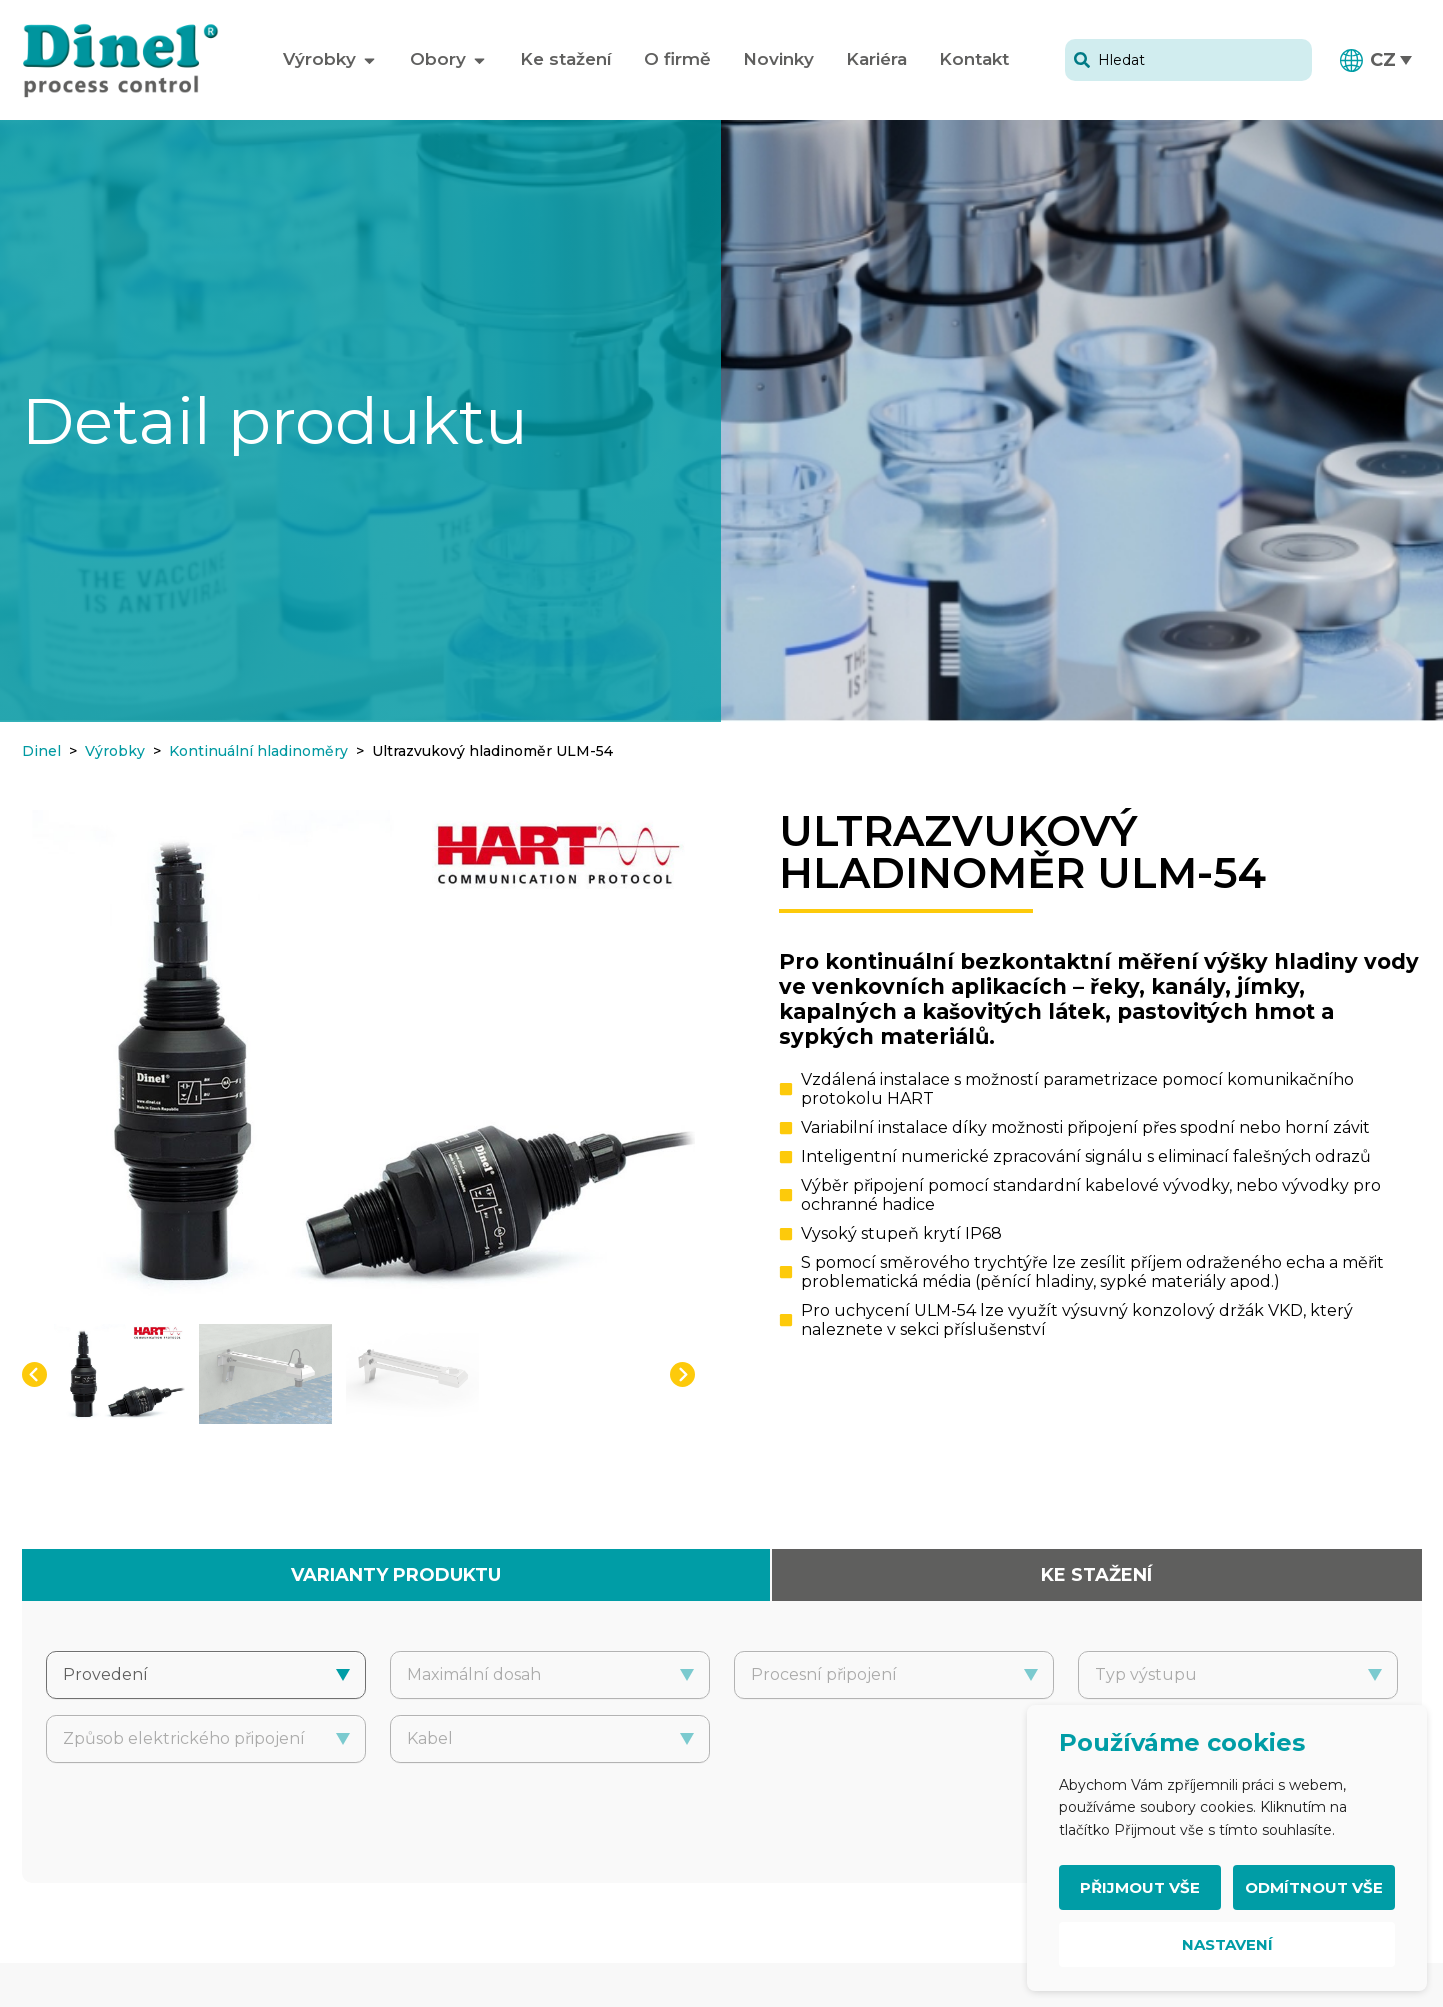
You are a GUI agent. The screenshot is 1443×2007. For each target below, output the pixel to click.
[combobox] (1188, 60)
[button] (1377, 60)
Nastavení (1227, 1944)
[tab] (396, 1575)
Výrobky (115, 751)
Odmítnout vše (1314, 1887)
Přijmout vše (1140, 1887)
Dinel (41, 751)
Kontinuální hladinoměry (258, 751)
